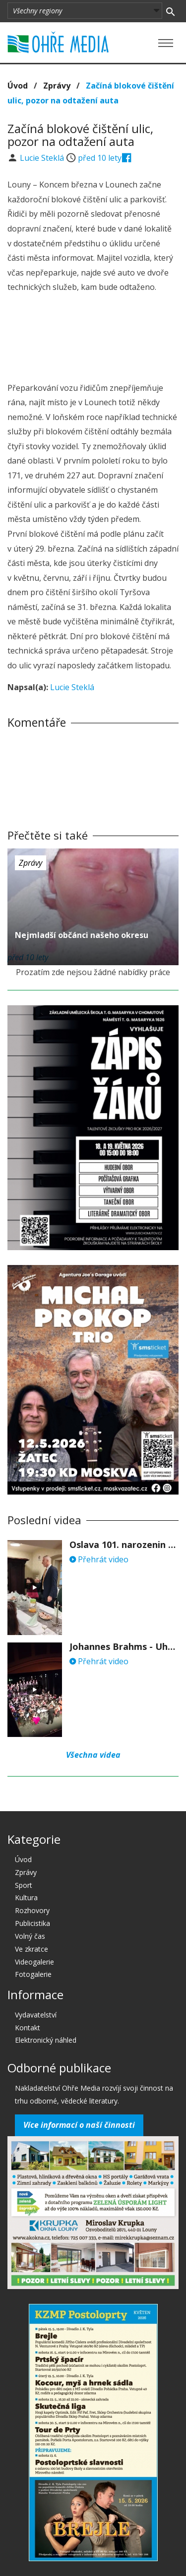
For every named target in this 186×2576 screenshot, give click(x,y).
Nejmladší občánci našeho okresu (81, 935)
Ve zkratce (31, 1949)
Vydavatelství (36, 2014)
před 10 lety (100, 157)
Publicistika (32, 1923)
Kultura (26, 1897)
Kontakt (27, 2027)
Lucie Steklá (43, 157)
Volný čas (30, 1936)
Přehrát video (98, 1559)
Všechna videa (93, 1754)
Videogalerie (34, 1962)
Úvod (17, 85)
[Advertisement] (93, 339)
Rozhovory (32, 1910)
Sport (23, 1885)
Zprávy (56, 85)
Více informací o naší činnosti (79, 2124)
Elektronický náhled (45, 2040)
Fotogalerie (33, 1974)
